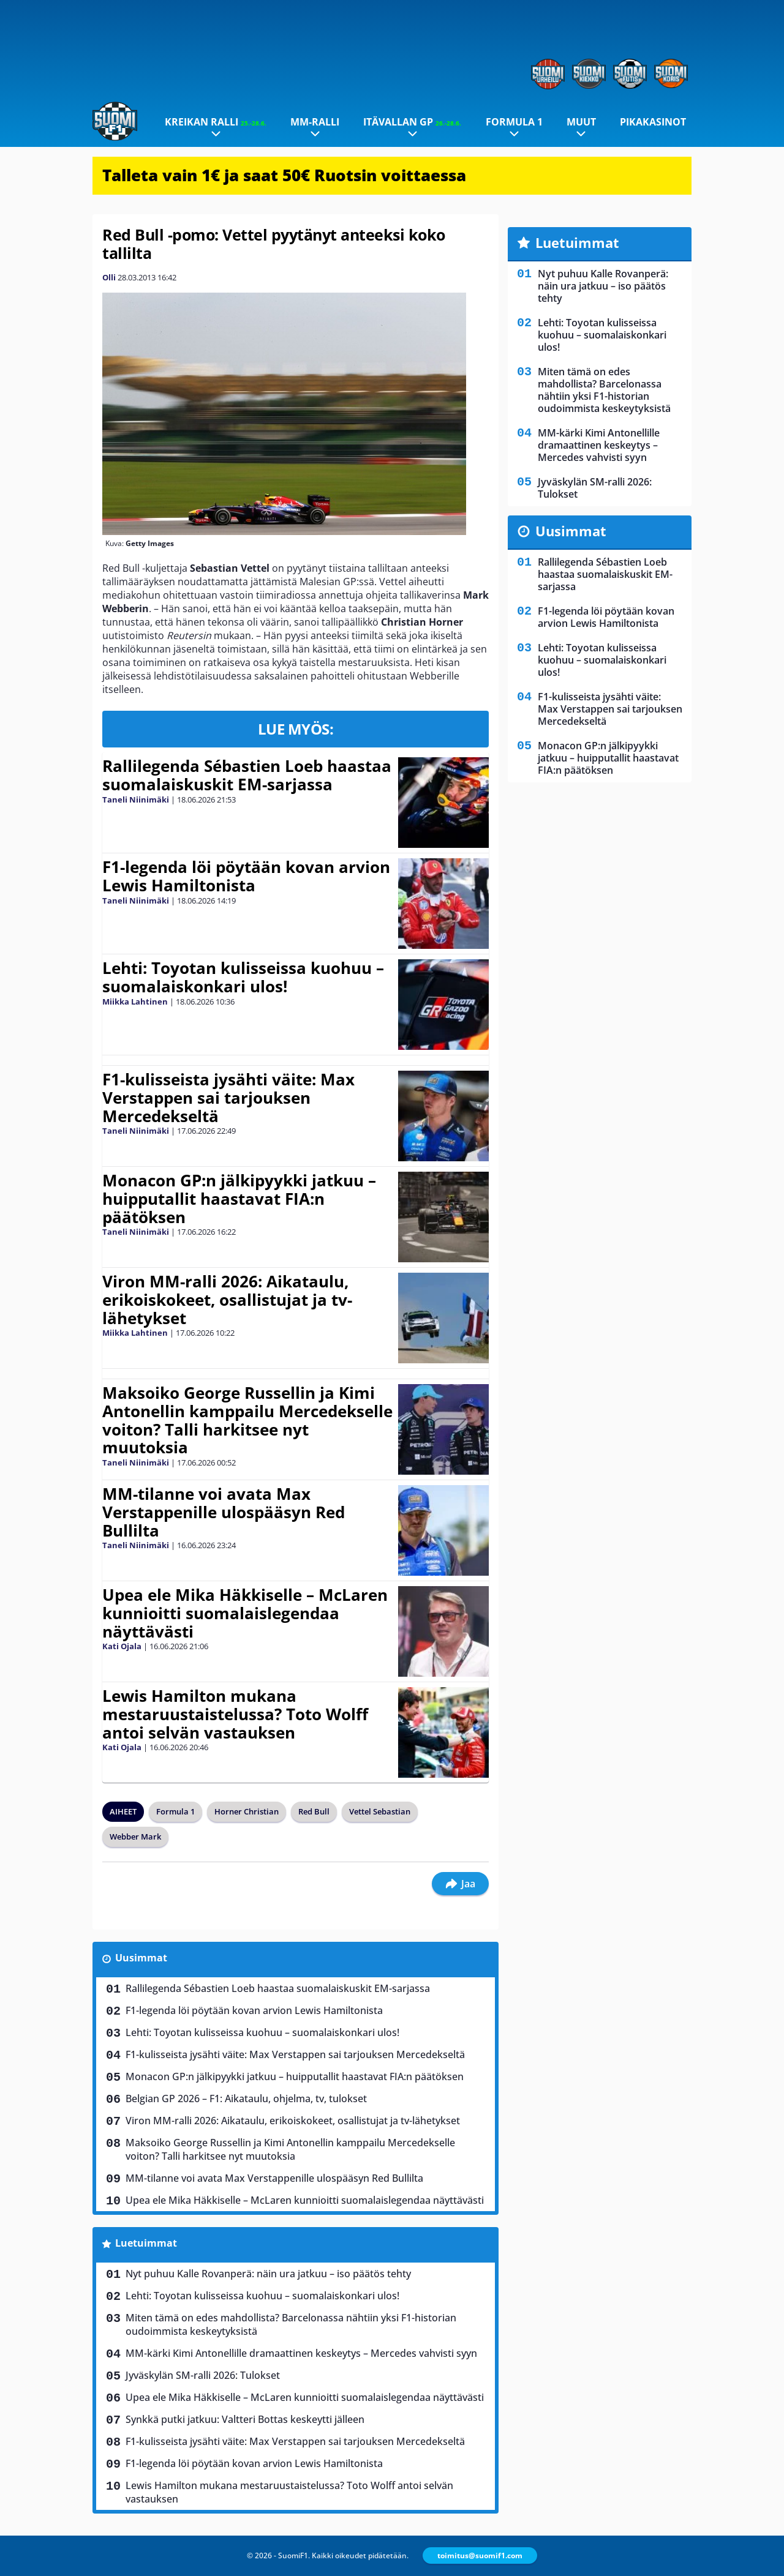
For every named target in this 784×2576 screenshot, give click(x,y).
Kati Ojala (121, 1646)
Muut (581, 122)
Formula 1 (514, 122)
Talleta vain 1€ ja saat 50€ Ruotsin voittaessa (284, 175)
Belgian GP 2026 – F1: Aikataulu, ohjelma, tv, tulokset (246, 2098)
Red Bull (314, 1811)
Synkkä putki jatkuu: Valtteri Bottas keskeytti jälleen (245, 2419)
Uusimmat (141, 1957)
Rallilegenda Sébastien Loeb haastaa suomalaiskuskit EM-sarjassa (246, 775)
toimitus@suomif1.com (479, 2555)
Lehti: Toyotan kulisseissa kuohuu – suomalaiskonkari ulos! (243, 977)
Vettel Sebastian (379, 1811)
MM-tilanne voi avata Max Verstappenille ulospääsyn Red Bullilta (223, 1512)
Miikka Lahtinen (135, 1001)
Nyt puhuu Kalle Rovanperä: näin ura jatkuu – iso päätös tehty (268, 2273)
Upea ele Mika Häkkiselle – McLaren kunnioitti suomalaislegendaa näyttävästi (245, 1613)
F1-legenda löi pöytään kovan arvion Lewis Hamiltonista (246, 876)
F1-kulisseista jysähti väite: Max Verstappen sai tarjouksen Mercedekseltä (228, 1097)
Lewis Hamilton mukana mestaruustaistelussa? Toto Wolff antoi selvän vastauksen (235, 1714)
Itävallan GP (412, 122)
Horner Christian (246, 1811)
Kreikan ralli (215, 122)
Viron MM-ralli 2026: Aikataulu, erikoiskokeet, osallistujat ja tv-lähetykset (227, 1299)
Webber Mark (135, 1836)
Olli (109, 277)
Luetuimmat (146, 2243)
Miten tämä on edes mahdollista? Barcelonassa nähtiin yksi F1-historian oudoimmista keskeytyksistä (291, 2324)
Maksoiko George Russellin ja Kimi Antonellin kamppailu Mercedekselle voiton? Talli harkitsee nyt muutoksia (247, 1420)
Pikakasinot (653, 122)
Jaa (460, 1883)
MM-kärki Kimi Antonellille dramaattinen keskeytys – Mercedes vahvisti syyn (301, 2353)
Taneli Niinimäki (135, 799)
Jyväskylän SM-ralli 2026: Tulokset (203, 2375)
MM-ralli (314, 122)
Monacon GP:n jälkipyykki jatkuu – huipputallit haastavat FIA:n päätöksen (239, 1198)
